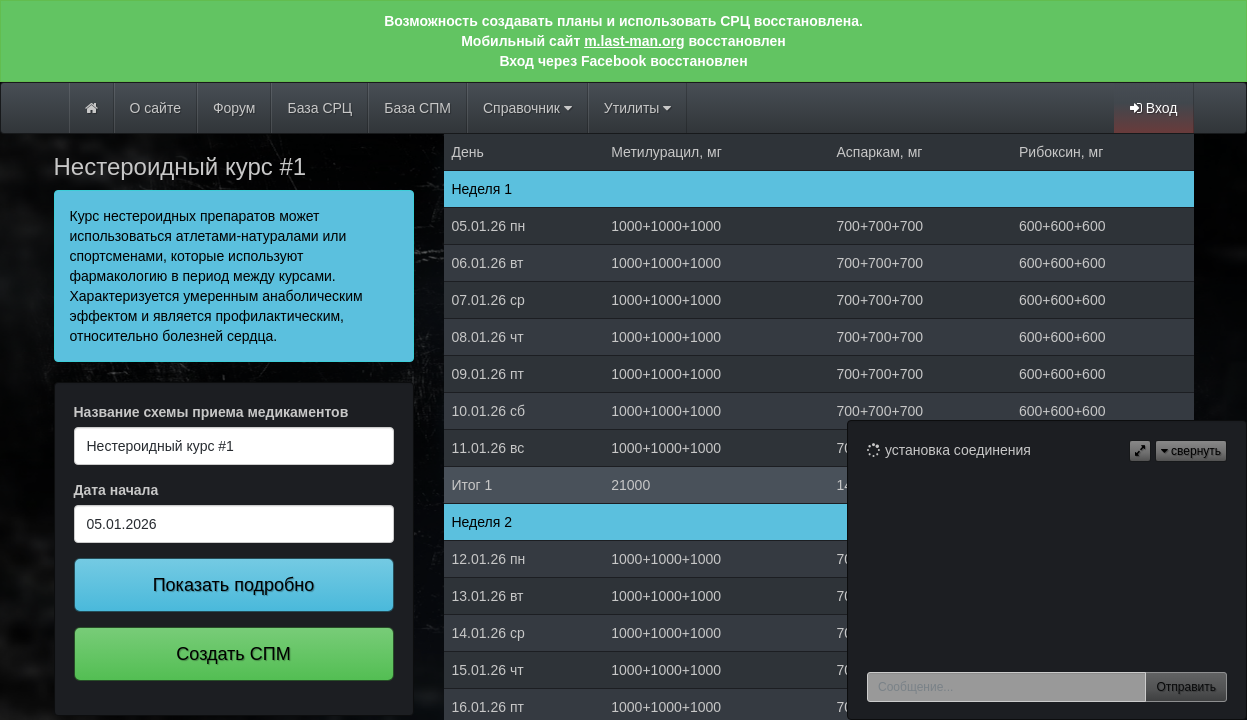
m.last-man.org (634, 41)
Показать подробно (234, 585)
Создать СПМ (233, 654)
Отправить (1186, 687)
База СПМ (417, 108)
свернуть (1191, 451)
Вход (1154, 108)
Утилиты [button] (637, 108)
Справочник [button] (527, 108)
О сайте (155, 108)
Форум (234, 108)
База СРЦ (319, 108)
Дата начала (116, 490)
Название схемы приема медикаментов (211, 412)
